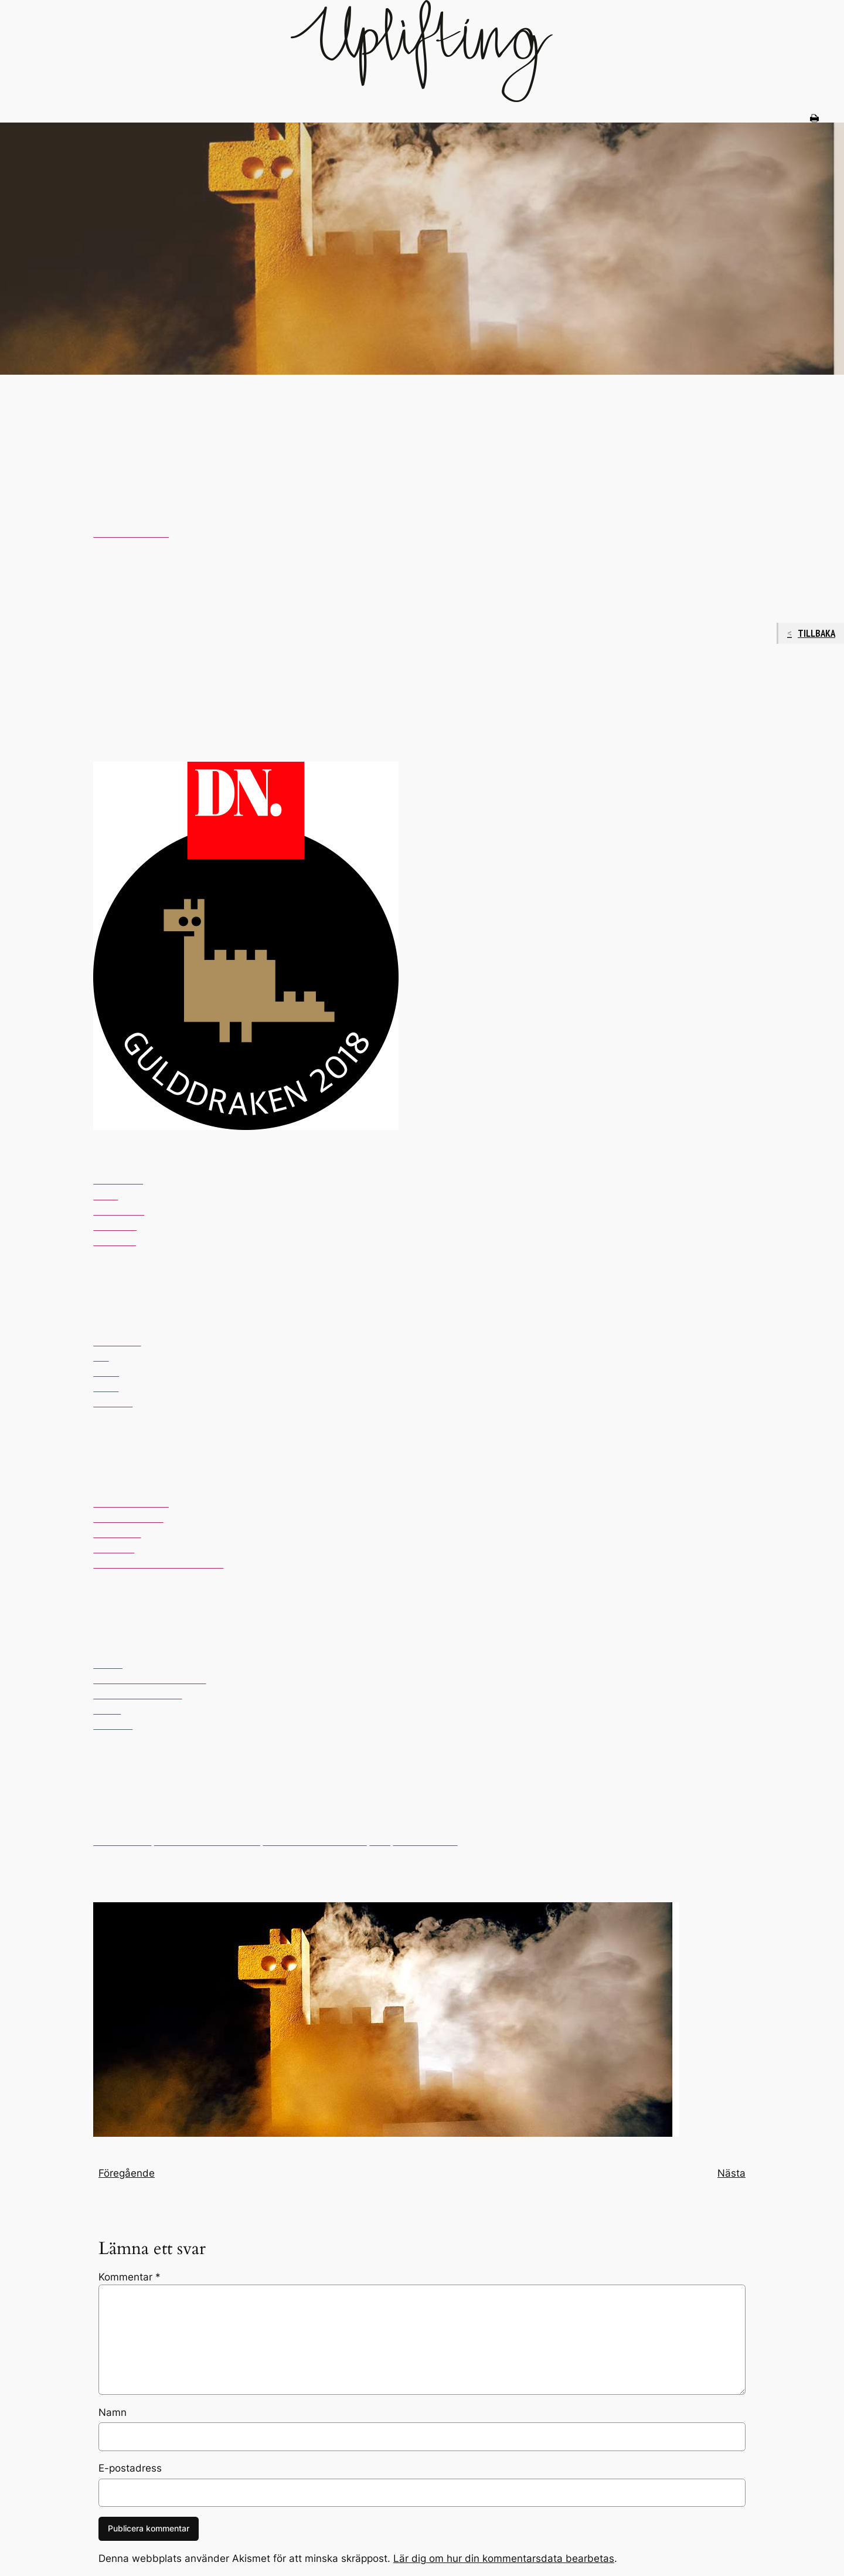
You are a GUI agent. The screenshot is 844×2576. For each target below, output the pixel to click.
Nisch (105, 1196)
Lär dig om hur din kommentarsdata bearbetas (503, 2558)
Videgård (112, 1403)
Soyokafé (113, 1549)
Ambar (107, 1664)
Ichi (100, 1357)
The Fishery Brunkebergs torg (158, 1564)
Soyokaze (115, 1226)
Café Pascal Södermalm (207, 1841)
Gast (379, 1841)
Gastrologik (118, 1180)
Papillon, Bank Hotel (137, 1695)
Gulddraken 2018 (131, 533)
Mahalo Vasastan (130, 1503)
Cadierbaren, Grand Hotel (149, 1679)
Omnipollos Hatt (128, 1518)
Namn (112, 2412)
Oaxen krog (118, 1211)
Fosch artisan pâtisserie (315, 1841)
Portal (106, 1372)
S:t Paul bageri (425, 1841)
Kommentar (129, 2277)
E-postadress (130, 2468)
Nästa (731, 2173)
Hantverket (117, 1342)
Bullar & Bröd (122, 1841)
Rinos (105, 1387)
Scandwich (117, 1533)
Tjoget (107, 1710)
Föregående (126, 2173)
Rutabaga (114, 1241)
